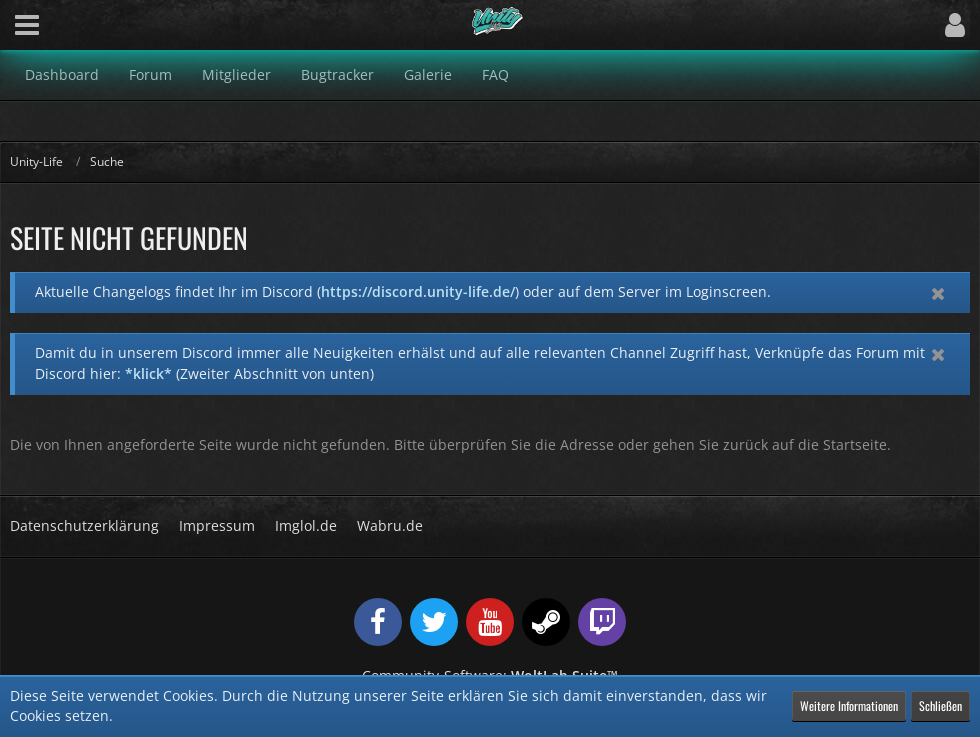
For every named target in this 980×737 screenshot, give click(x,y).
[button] (27, 25)
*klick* (148, 373)
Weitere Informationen (849, 705)
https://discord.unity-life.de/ (418, 291)
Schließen (940, 705)
